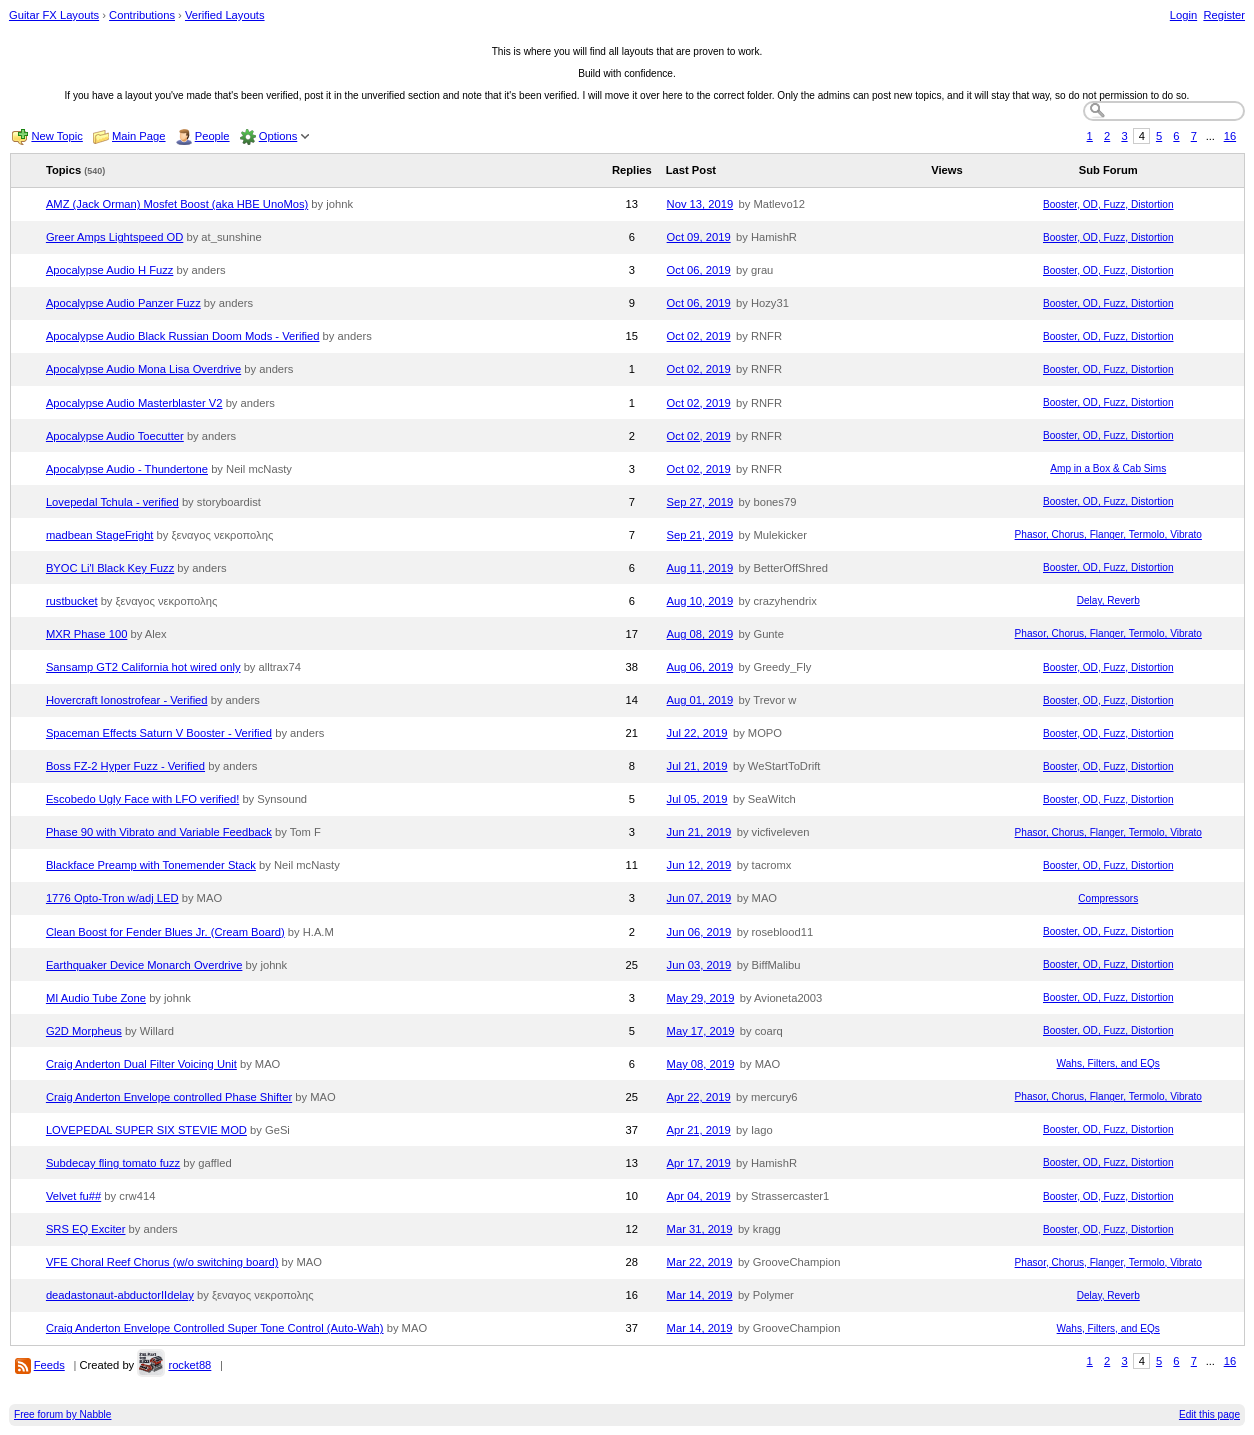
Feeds (49, 1365)
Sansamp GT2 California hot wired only (143, 667)
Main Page (139, 136)
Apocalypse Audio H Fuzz (109, 270)
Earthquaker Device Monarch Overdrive (144, 965)
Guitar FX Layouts (54, 15)
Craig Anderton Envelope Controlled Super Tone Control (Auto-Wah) (215, 1328)
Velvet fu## (73, 1196)
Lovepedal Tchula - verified (112, 502)
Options (278, 136)
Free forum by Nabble (62, 1414)
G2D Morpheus (84, 1031)
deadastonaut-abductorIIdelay (120, 1295)
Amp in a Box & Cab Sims (1108, 468)
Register (1224, 15)
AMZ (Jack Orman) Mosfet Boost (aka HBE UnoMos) (177, 204)
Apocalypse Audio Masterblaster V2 (134, 403)
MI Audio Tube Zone (96, 998)
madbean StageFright (100, 535)
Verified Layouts (225, 15)
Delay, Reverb (1108, 600)
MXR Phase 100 (86, 634)
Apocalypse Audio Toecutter (115, 436)
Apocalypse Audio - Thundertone (127, 469)
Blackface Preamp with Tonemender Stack (151, 865)
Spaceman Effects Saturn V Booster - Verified (159, 733)
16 (1230, 136)
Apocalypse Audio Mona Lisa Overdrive (143, 369)
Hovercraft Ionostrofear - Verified (127, 700)
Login (1183, 15)
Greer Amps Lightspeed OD (114, 237)
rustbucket (72, 601)
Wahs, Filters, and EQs (1108, 1063)
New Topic (56, 136)
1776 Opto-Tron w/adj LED (112, 898)
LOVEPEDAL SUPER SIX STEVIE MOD (146, 1130)
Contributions (142, 15)
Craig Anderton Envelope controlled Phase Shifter (169, 1097)
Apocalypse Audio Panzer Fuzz (123, 303)
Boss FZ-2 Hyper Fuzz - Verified (125, 766)
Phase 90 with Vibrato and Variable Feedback (159, 832)
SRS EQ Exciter (86, 1229)
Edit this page (1209, 1414)
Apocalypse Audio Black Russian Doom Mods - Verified (183, 336)
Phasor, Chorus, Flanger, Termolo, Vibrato (1108, 534)
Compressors (1108, 898)
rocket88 (189, 1365)
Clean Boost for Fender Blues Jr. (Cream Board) (165, 932)
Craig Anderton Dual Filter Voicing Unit (141, 1064)
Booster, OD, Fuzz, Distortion (1108, 204)
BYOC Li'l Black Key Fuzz (110, 568)
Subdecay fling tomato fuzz (113, 1163)
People (212, 136)
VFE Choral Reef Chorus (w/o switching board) (162, 1262)
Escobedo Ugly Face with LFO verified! (142, 799)
